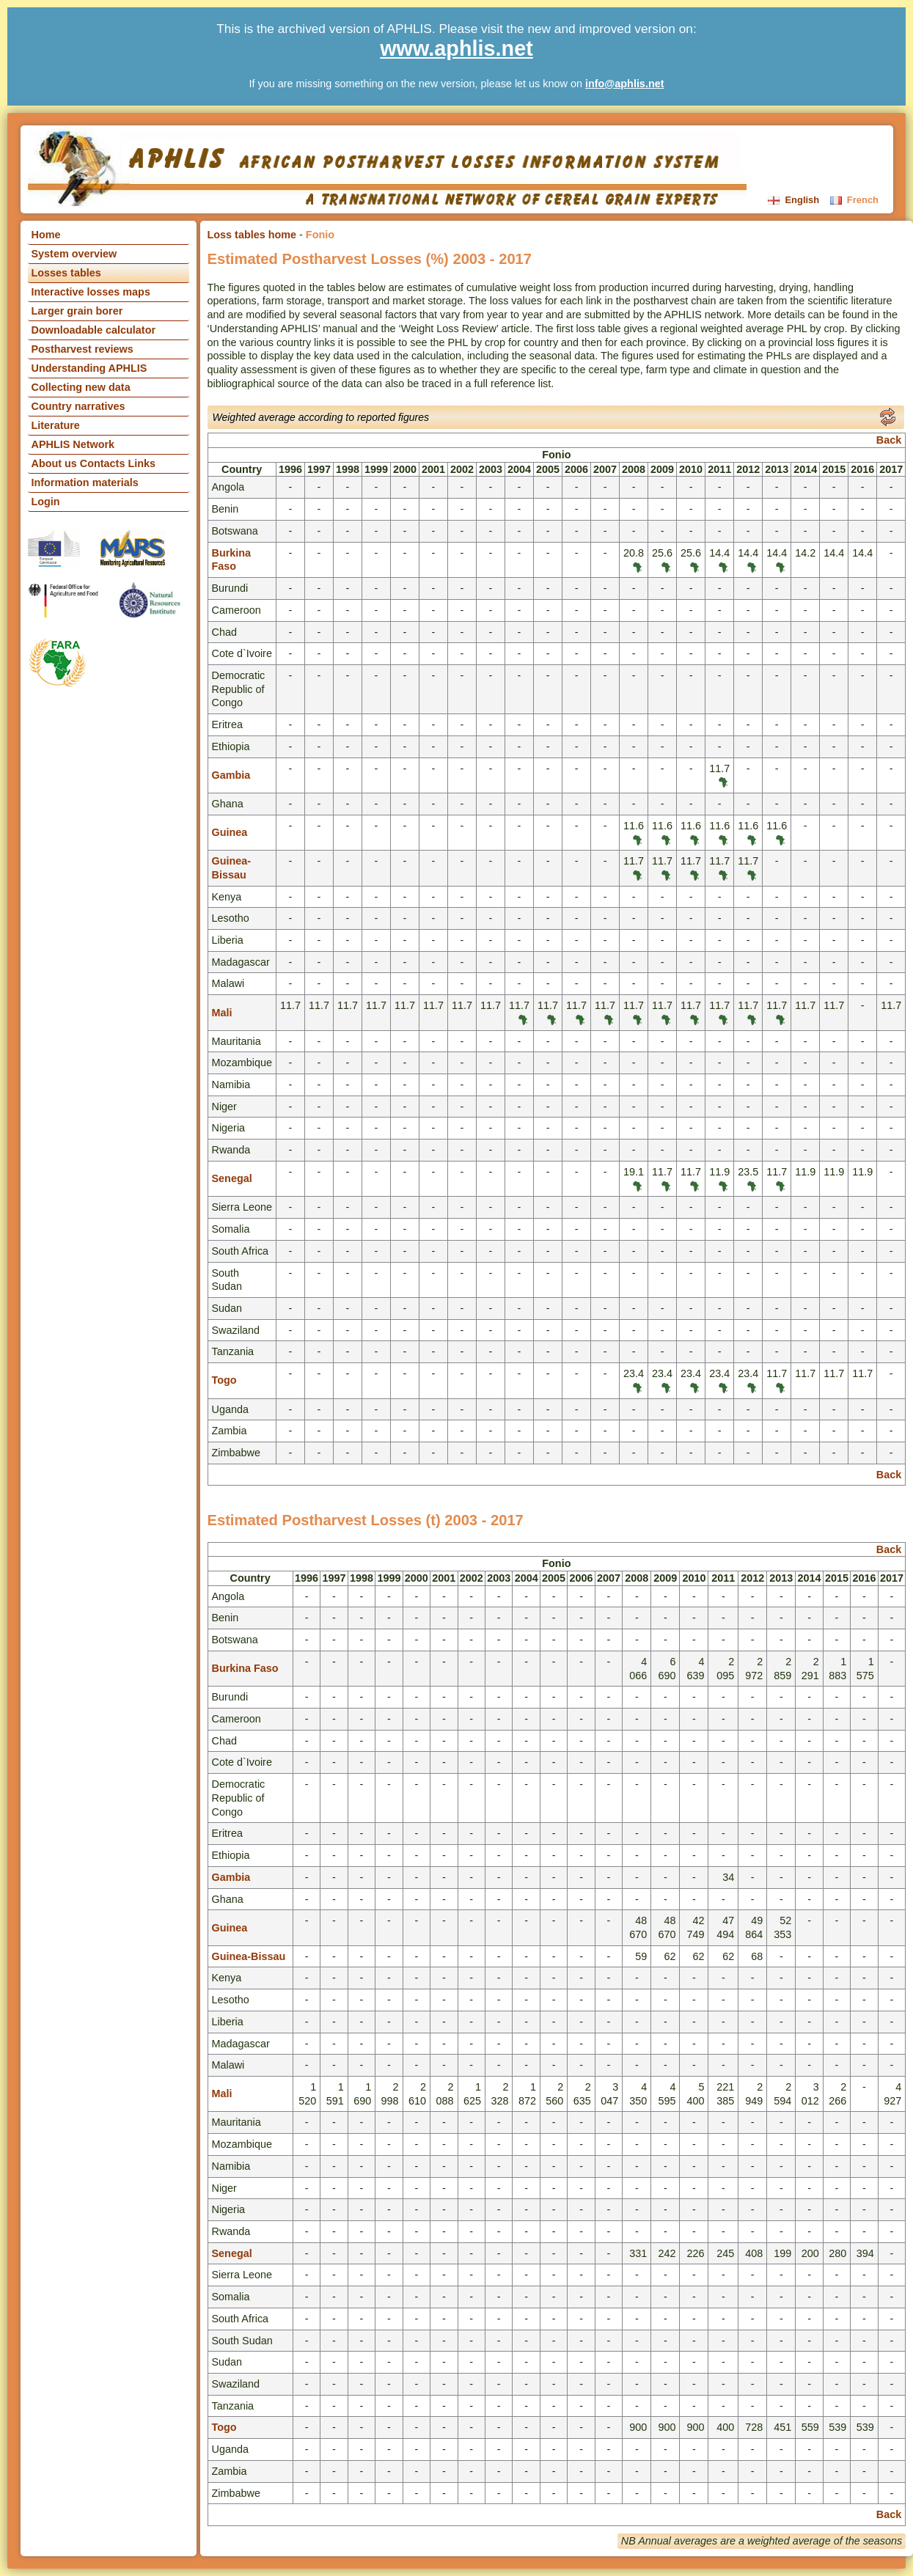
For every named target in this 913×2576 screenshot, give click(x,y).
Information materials (85, 482)
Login (46, 501)
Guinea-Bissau (249, 1956)
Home (46, 235)
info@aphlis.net (624, 83)
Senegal (232, 1178)
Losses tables (66, 273)
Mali (222, 1013)
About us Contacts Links (94, 463)
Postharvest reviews (82, 349)
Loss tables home (252, 235)
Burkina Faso (245, 1668)
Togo (224, 1380)
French (854, 199)
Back (888, 440)
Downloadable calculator (94, 330)
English (795, 199)
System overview (74, 254)
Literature (56, 425)
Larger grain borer (77, 311)
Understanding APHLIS (89, 368)
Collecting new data (81, 387)
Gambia (231, 775)
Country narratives (78, 406)
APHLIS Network (73, 444)
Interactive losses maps (91, 292)
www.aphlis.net (456, 48)
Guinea (230, 832)
